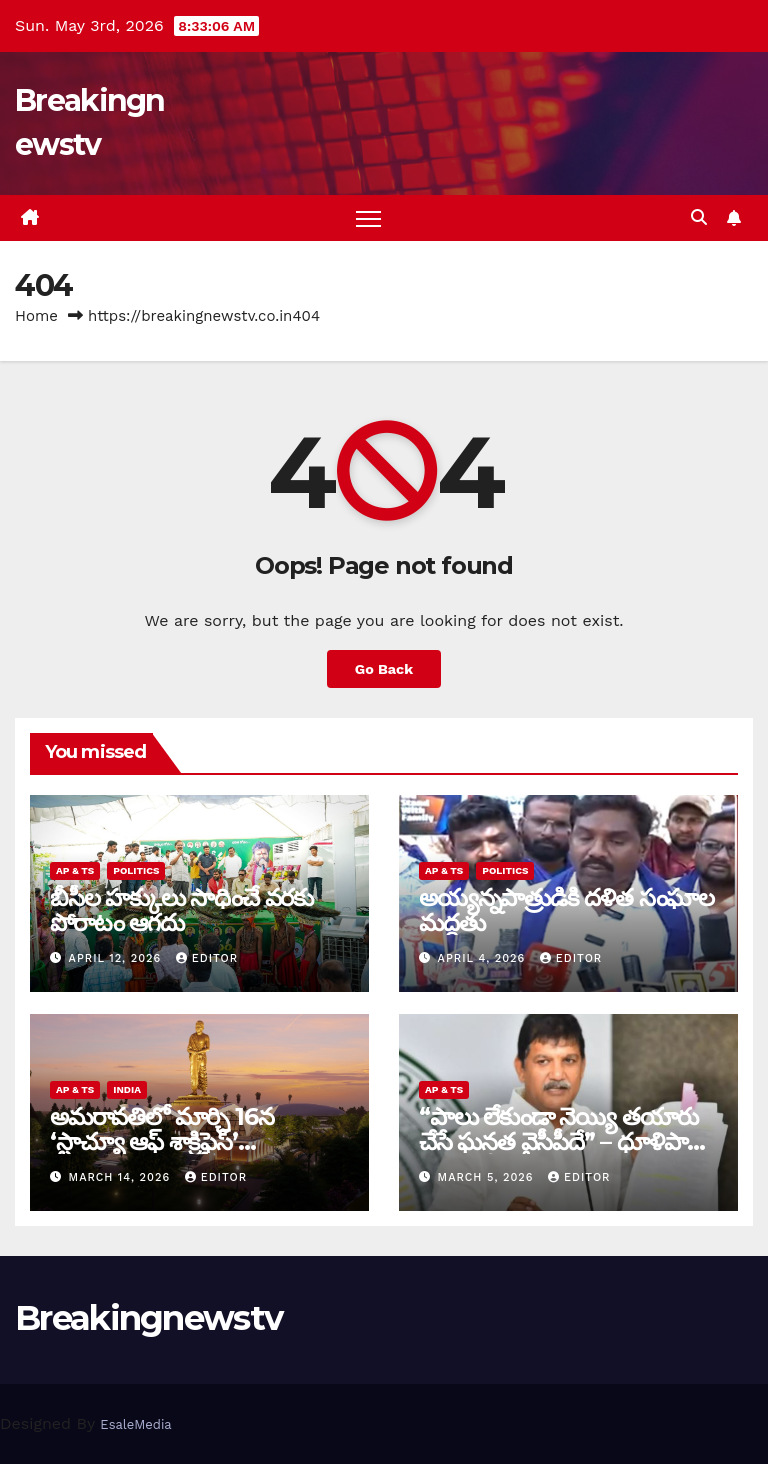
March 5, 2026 (488, 1177)
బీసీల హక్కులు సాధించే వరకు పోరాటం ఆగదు (181, 910)
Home (36, 316)
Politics (136, 870)
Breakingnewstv (148, 1318)
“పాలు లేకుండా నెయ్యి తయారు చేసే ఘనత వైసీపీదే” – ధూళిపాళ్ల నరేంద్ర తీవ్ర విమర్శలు (560, 1141)
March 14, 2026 (122, 1177)
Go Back (384, 669)
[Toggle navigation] (368, 218)
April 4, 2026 (484, 958)
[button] (699, 217)
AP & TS (75, 870)
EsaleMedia (135, 1424)
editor (207, 958)
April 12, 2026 (117, 958)
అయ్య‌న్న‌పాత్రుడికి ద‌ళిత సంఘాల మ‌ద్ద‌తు (566, 910)
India (127, 1089)
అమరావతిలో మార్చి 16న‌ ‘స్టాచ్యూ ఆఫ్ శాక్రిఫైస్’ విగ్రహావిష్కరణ (161, 1141)
